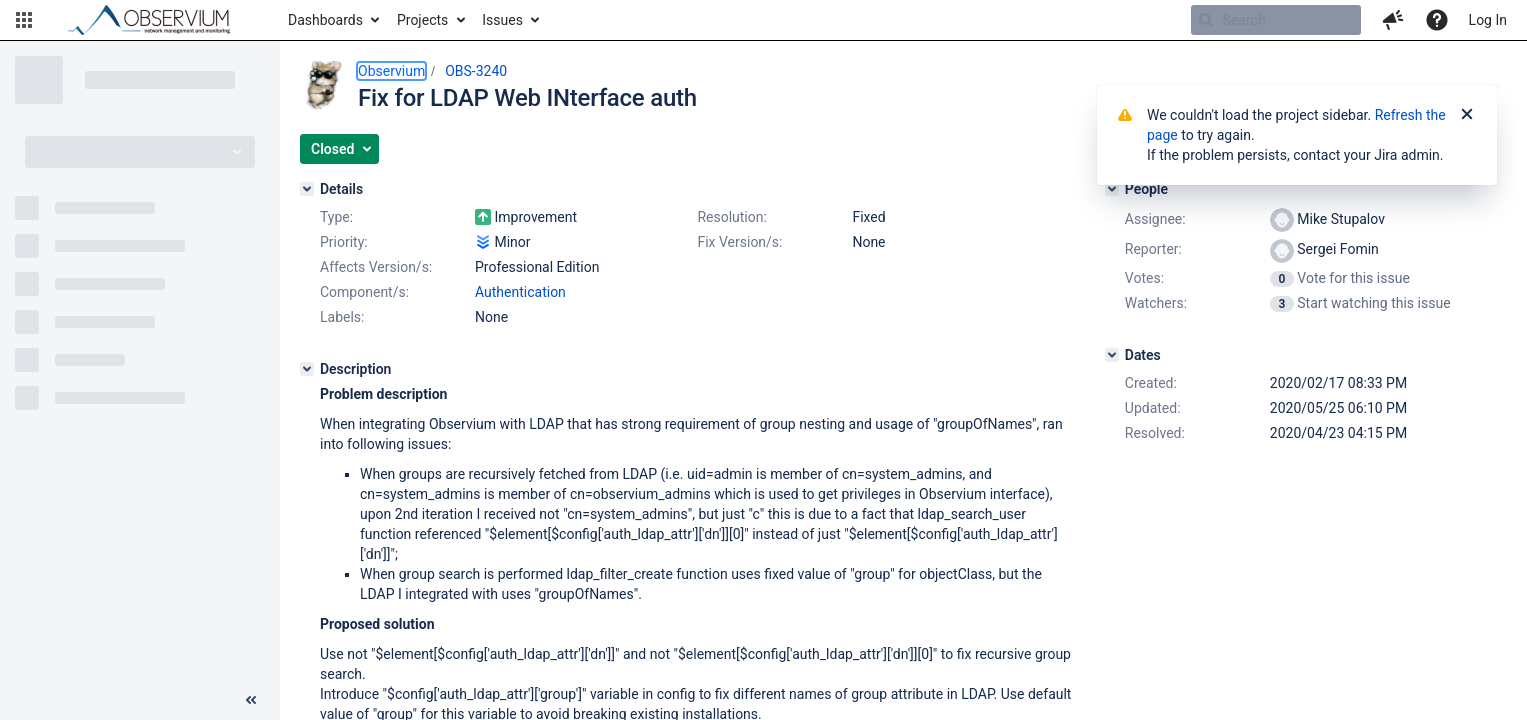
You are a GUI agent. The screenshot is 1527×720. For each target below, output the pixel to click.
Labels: (342, 317)
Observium (391, 71)
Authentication (520, 292)
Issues (502, 20)
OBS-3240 (476, 71)
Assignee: (1155, 219)
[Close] (1467, 115)
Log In (1488, 20)
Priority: (344, 242)
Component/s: (364, 292)
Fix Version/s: (739, 242)
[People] (1112, 189)
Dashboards (325, 20)
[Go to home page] (158, 20)
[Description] (307, 369)
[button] (24, 20)
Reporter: (1153, 249)
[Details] (307, 189)
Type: (336, 217)
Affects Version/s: (376, 267)
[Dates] (1112, 355)
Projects (422, 20)
